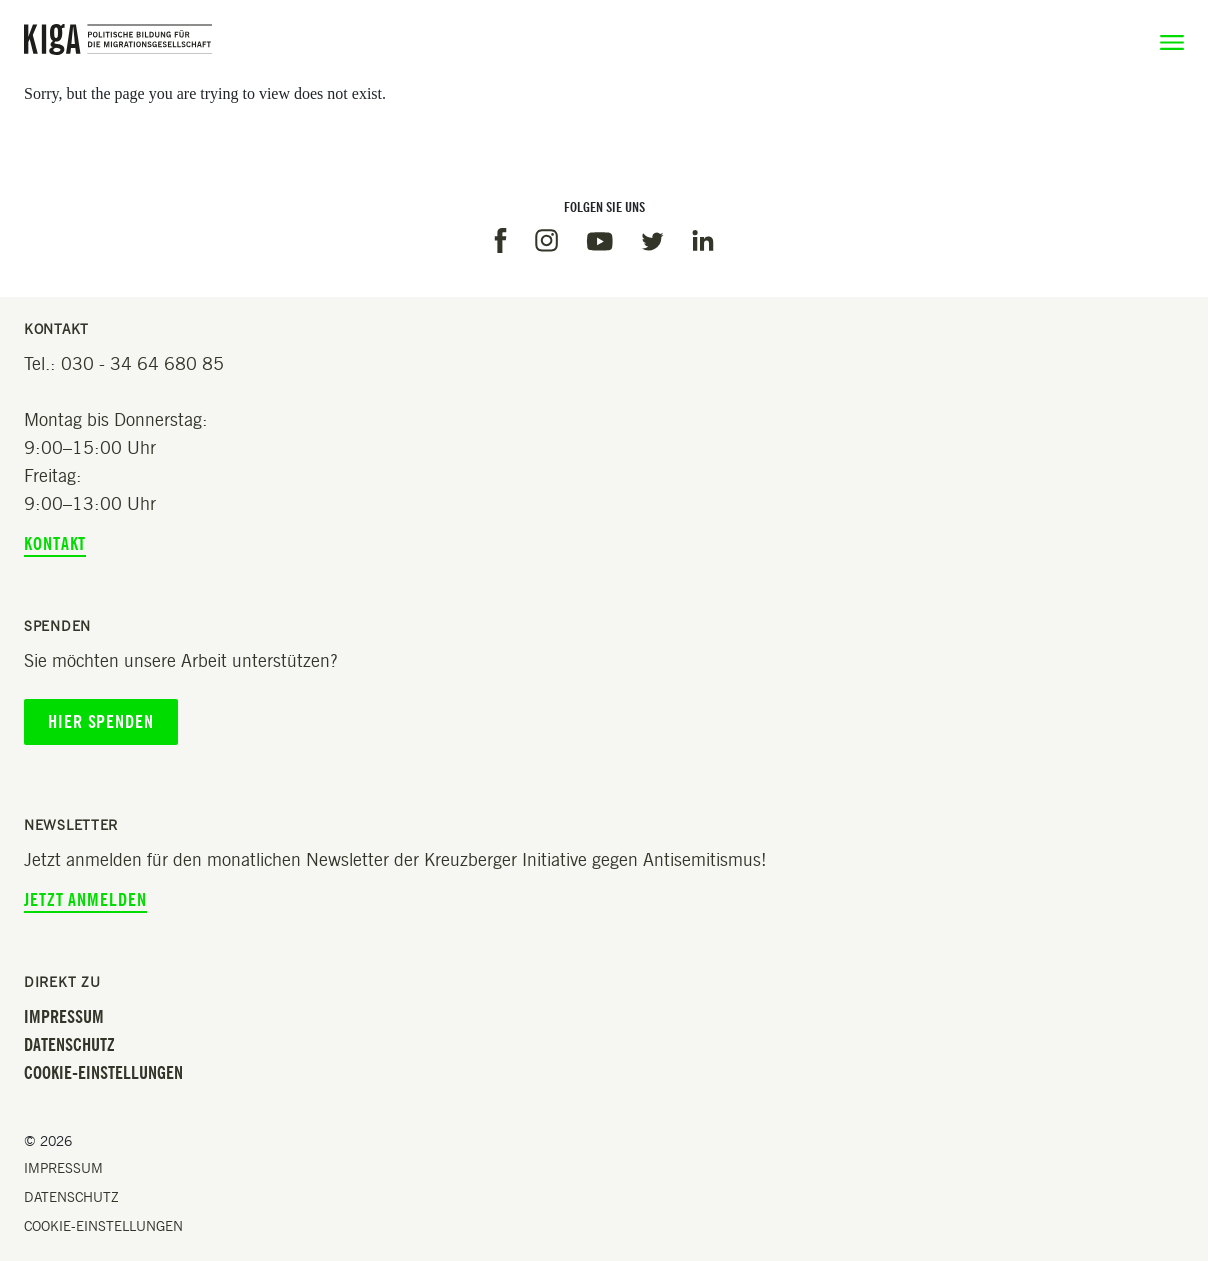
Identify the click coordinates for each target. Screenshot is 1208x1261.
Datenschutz (69, 1045)
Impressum (64, 1017)
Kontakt (55, 544)
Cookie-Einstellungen (103, 1073)
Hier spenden (101, 722)
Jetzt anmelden (85, 900)
